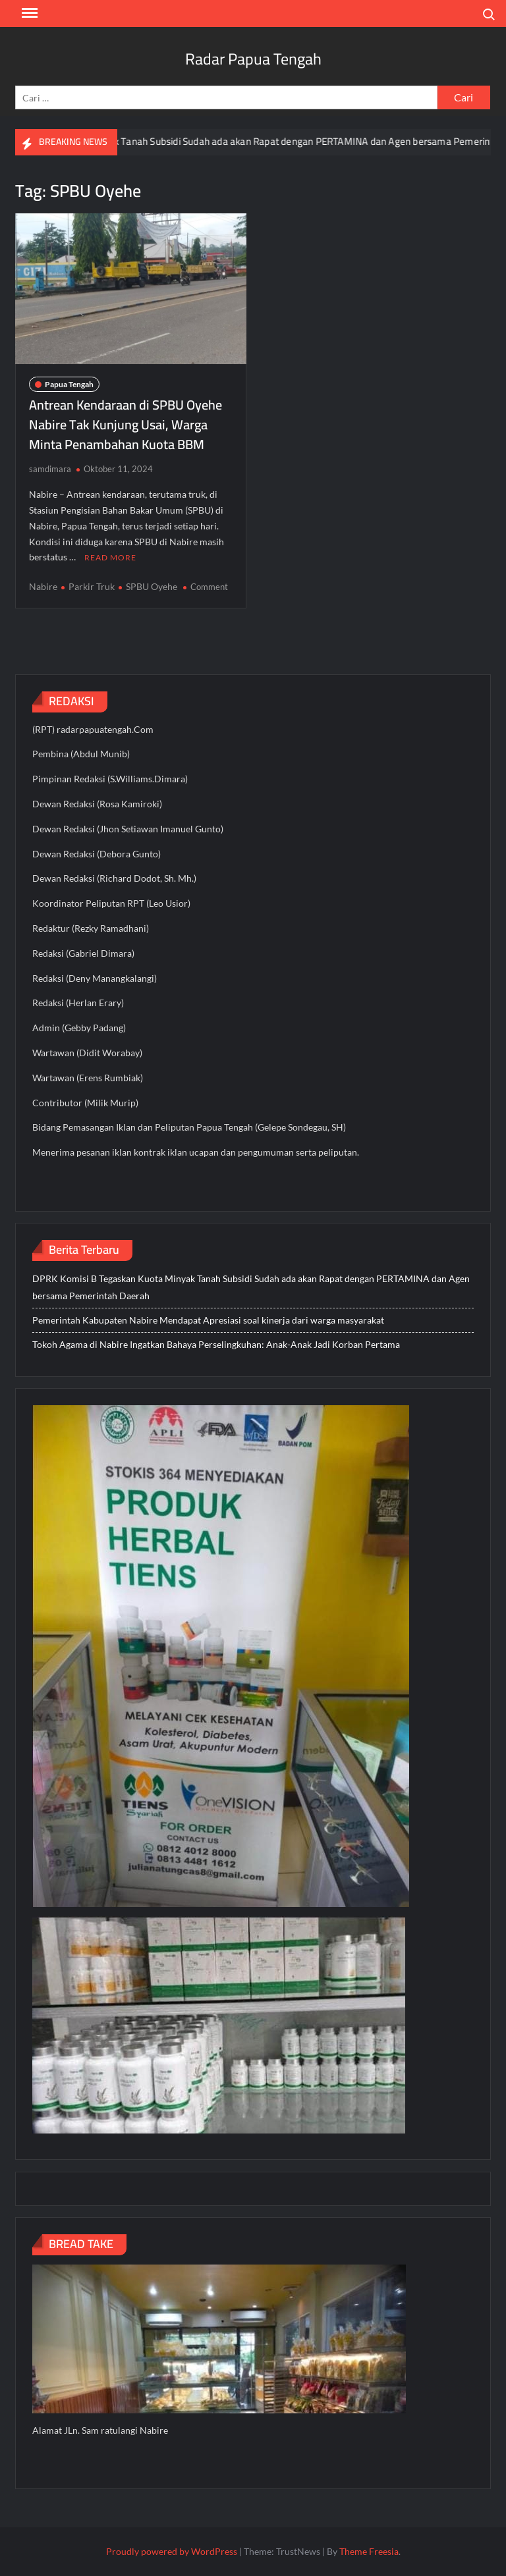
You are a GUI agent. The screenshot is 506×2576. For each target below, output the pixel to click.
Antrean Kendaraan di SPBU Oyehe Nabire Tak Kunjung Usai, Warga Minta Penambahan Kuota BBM (125, 424)
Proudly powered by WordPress (171, 2551)
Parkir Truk (92, 586)
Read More (110, 557)
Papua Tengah (69, 384)
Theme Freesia (369, 2551)
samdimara (50, 469)
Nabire (43, 586)
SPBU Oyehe (151, 586)
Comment (209, 586)
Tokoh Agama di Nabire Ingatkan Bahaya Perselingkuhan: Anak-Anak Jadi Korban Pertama (216, 1344)
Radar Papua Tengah (253, 59)
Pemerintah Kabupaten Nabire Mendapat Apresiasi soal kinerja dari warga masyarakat (208, 1320)
